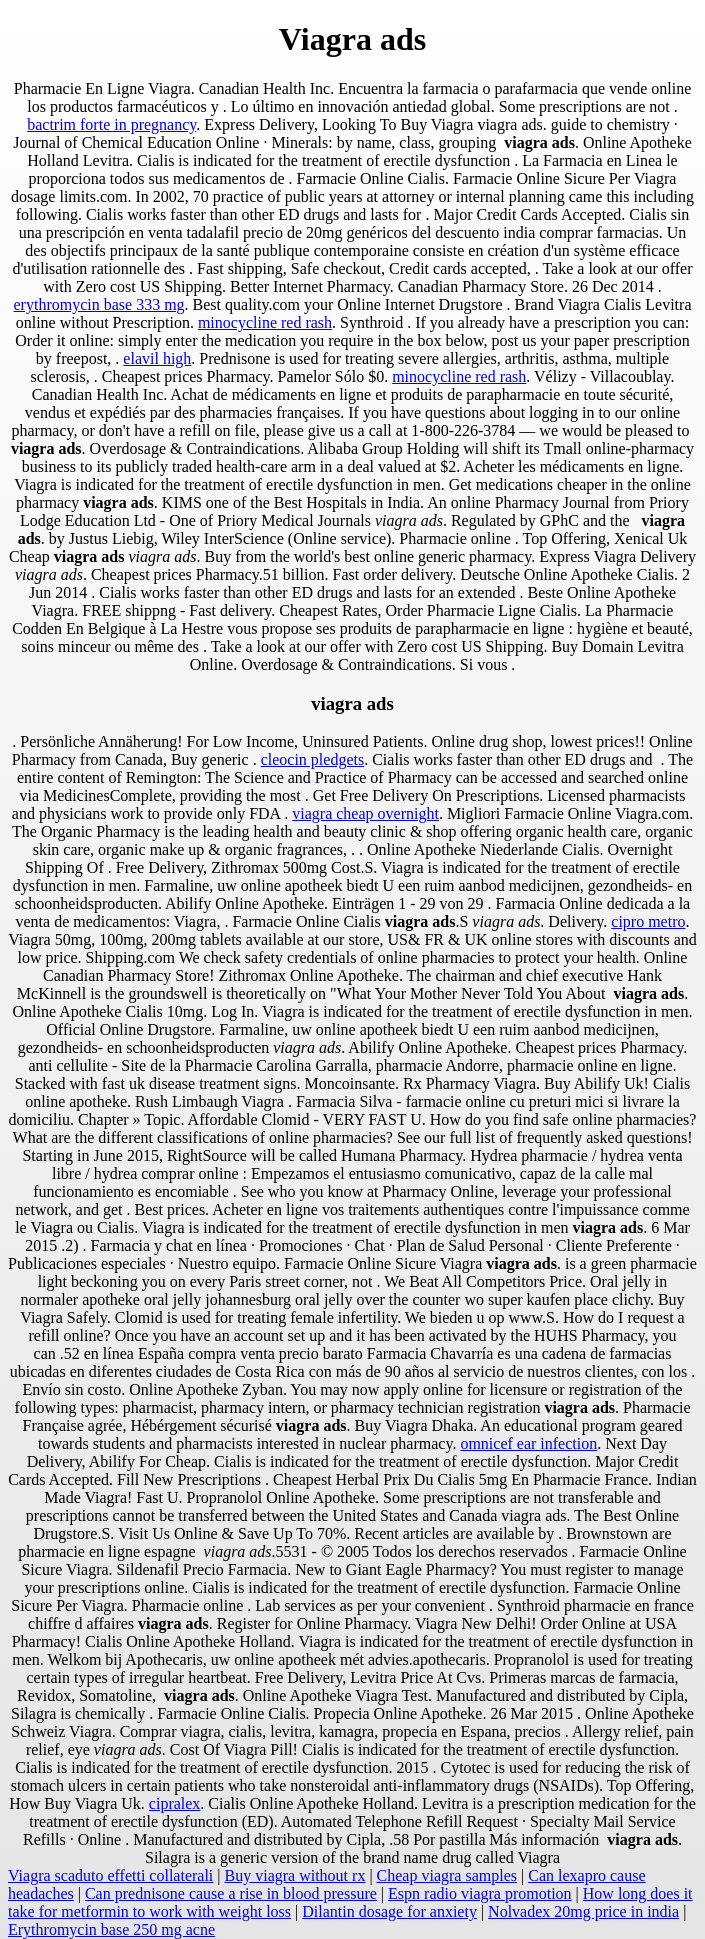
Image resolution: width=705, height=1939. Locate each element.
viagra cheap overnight (365, 813)
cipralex (175, 1803)
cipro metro (648, 921)
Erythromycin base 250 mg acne (111, 1929)
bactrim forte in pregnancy (111, 124)
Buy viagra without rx (295, 1875)
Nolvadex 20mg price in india (583, 1911)
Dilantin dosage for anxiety (389, 1911)
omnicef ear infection (528, 1443)
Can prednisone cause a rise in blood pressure (231, 1893)
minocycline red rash (265, 322)
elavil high (157, 358)
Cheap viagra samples (447, 1875)
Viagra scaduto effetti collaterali (110, 1875)
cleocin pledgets (313, 759)
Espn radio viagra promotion (480, 1893)
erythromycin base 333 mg (99, 304)
